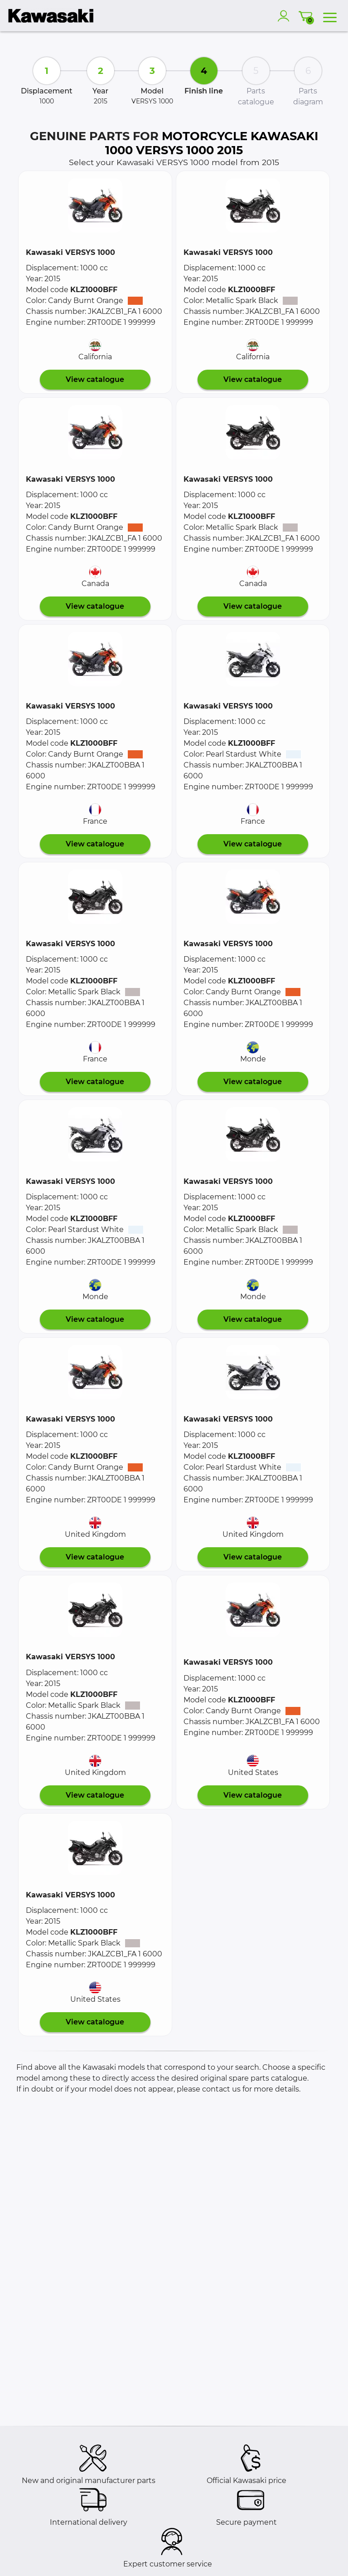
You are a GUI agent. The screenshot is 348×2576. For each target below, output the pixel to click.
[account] (285, 16)
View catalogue (95, 379)
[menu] (330, 15)
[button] (95, 205)
